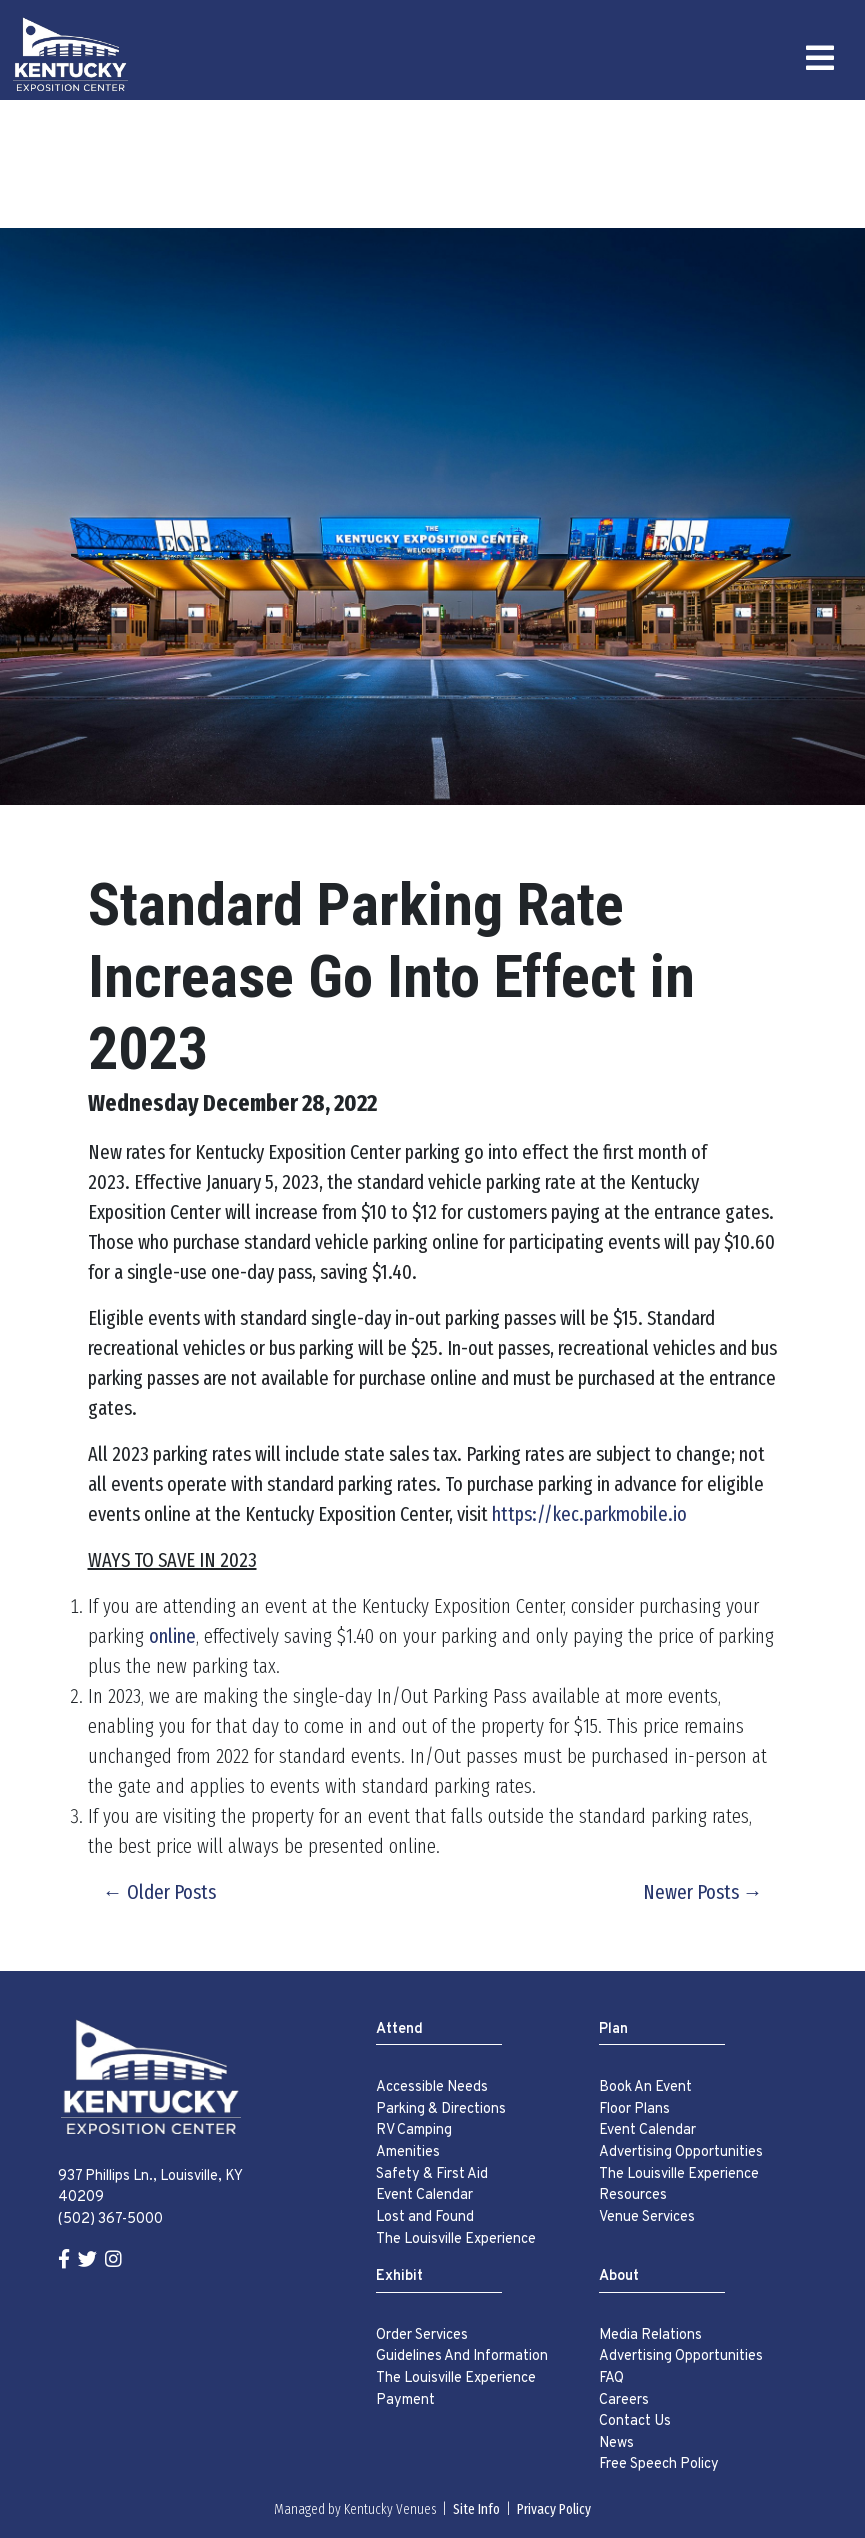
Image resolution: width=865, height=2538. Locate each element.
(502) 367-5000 (110, 2219)
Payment (405, 2400)
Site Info (476, 2509)
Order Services (422, 2335)
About (619, 2276)
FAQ (611, 2378)
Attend (399, 2029)
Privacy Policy (554, 2509)
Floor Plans (634, 2109)
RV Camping (414, 2130)
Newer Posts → (703, 1892)
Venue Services (647, 2217)
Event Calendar (424, 2195)
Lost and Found (425, 2217)
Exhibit (399, 2276)
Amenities (408, 2152)
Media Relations (650, 2335)
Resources (633, 2195)
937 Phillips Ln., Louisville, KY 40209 (150, 2187)
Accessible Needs (432, 2087)
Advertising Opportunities (681, 2152)
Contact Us (635, 2421)
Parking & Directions (441, 2109)
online (172, 1636)
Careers (624, 2400)
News (616, 2443)
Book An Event (645, 2087)
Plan (613, 2029)
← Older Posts (159, 1892)
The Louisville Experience (456, 2239)
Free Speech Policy (659, 2464)
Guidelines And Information (462, 2356)
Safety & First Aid (432, 2174)
